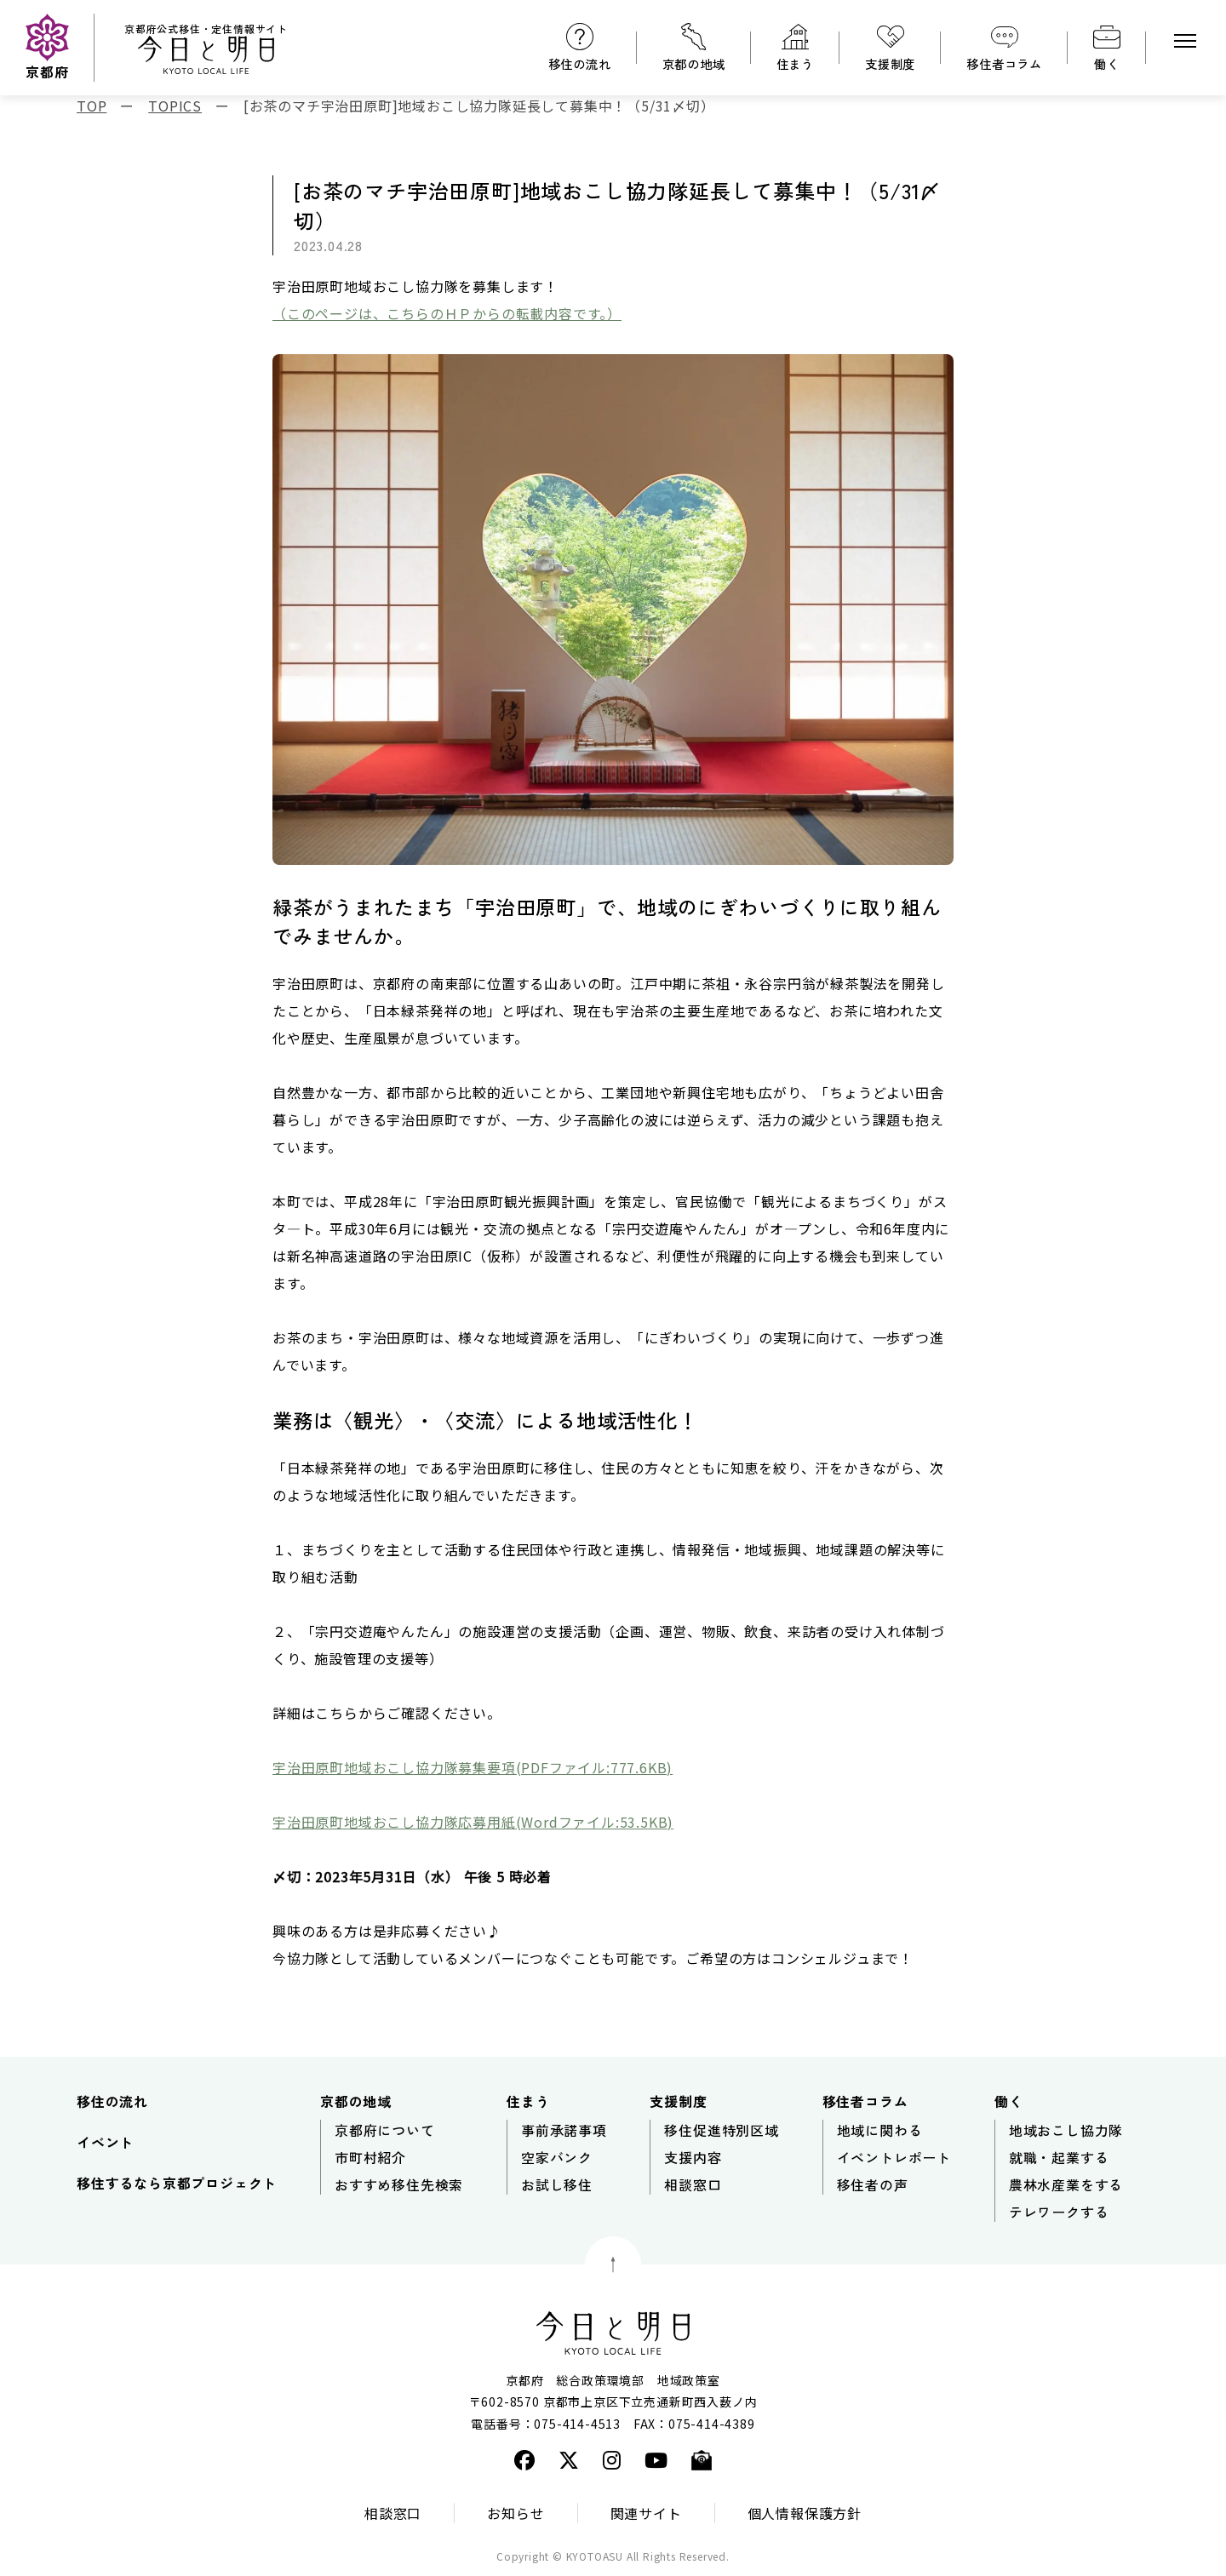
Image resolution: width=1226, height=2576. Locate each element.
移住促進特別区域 (721, 2130)
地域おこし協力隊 (1066, 2130)
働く (1107, 63)
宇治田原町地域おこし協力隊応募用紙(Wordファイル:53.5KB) (472, 1822)
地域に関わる (880, 2130)
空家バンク (557, 2157)
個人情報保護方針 (805, 2513)
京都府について (385, 2130)
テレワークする (1059, 2211)
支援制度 (890, 63)
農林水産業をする (1066, 2184)
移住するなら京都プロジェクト (177, 2182)
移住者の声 (872, 2184)
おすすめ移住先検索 (399, 2184)
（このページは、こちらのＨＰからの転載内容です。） (447, 313)
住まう (795, 63)
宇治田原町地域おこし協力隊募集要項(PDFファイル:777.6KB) (472, 1767)
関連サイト (646, 2513)
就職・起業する (1059, 2157)
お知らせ (515, 2513)
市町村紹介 (370, 2157)
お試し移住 (557, 2184)
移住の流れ (579, 63)
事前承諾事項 (564, 2130)
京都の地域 (693, 63)
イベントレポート (894, 2157)
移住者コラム (1004, 63)
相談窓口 (692, 2184)
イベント (105, 2142)
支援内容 (692, 2157)
